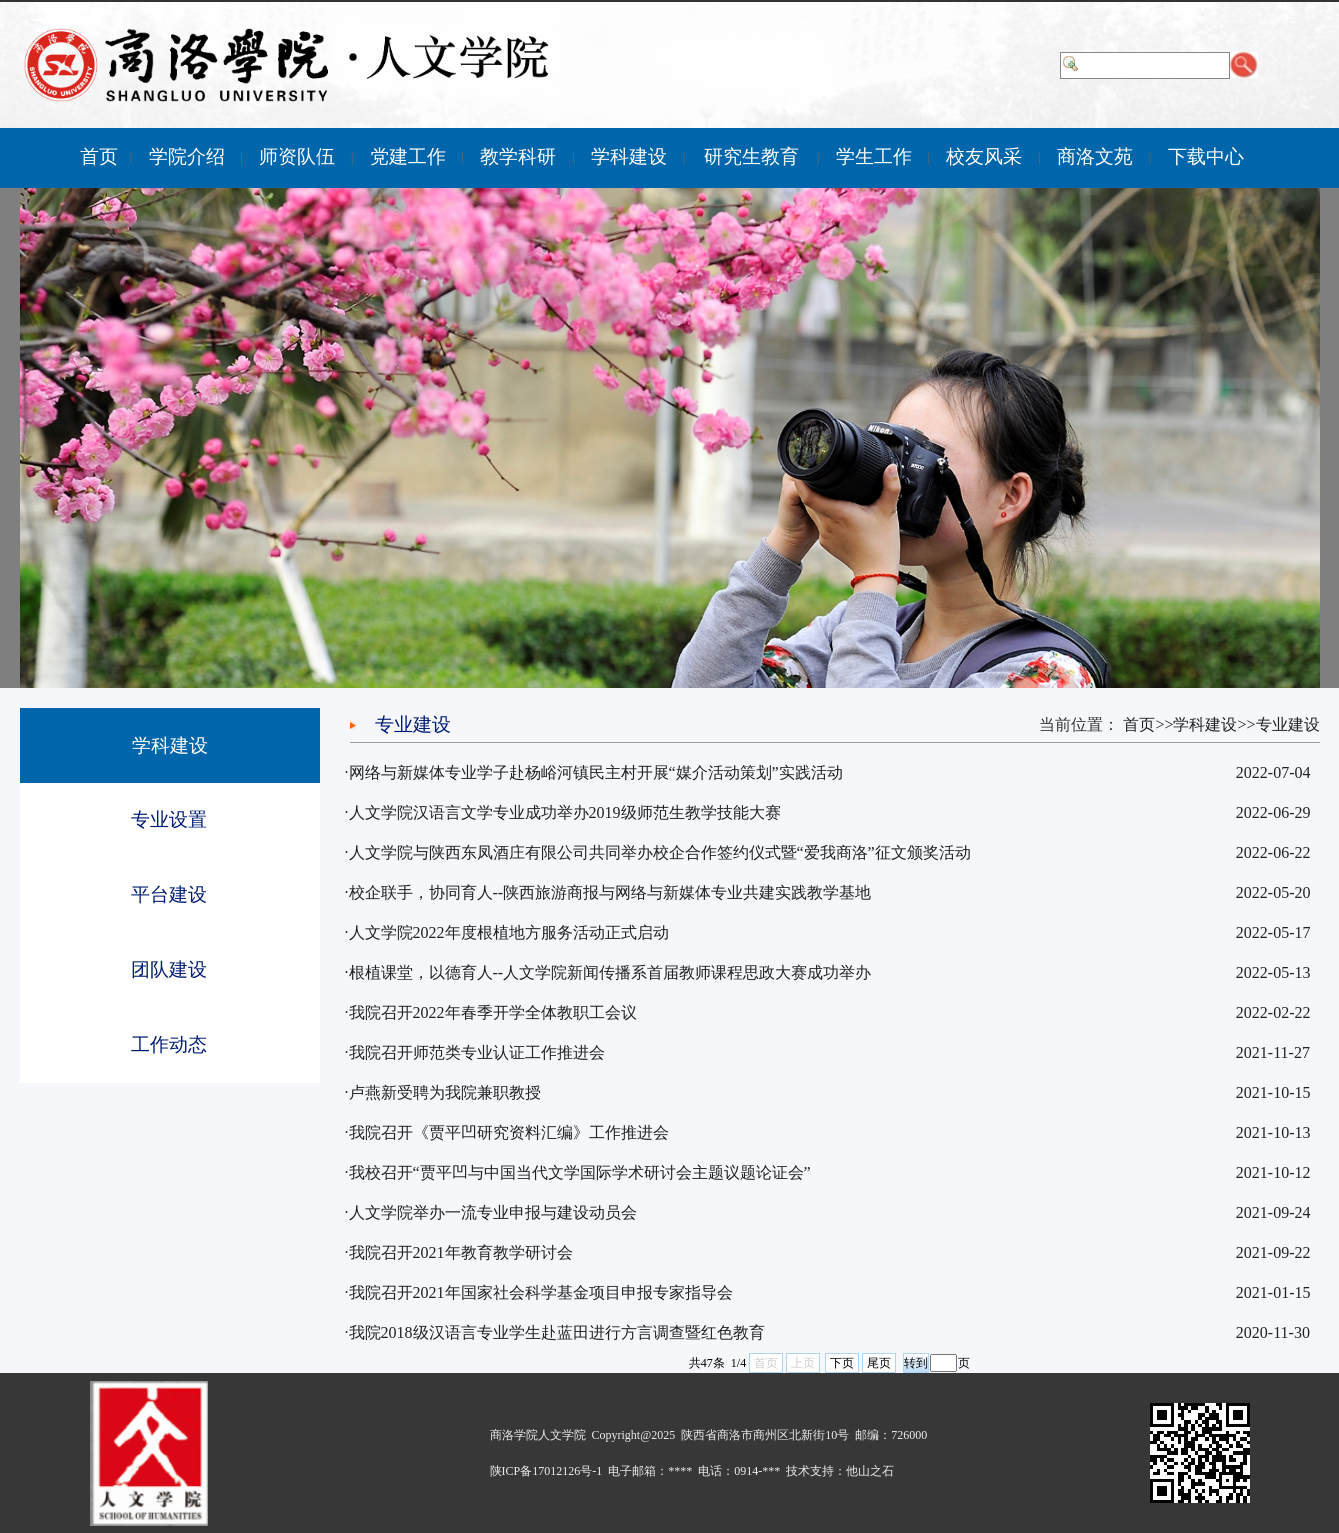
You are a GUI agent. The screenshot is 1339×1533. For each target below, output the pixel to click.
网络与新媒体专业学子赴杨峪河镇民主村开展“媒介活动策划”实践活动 (596, 772)
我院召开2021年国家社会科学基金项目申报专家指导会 (541, 1292)
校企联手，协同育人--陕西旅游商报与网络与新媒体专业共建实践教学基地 (610, 892)
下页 (842, 1363)
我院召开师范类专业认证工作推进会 (477, 1052)
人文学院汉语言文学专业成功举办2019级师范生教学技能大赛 (565, 812)
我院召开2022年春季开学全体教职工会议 (493, 1012)
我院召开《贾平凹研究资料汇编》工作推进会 (509, 1132)
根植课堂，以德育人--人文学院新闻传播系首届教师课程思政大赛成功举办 (610, 972)
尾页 (879, 1363)
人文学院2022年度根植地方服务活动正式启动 (509, 932)
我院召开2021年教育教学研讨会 (461, 1252)
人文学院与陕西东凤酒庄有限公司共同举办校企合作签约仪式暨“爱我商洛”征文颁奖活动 (660, 852)
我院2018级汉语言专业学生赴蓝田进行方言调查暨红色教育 (557, 1332)
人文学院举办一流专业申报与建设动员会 (493, 1212)
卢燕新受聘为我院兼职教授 (445, 1092)
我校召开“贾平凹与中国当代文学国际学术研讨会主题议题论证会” (580, 1172)
